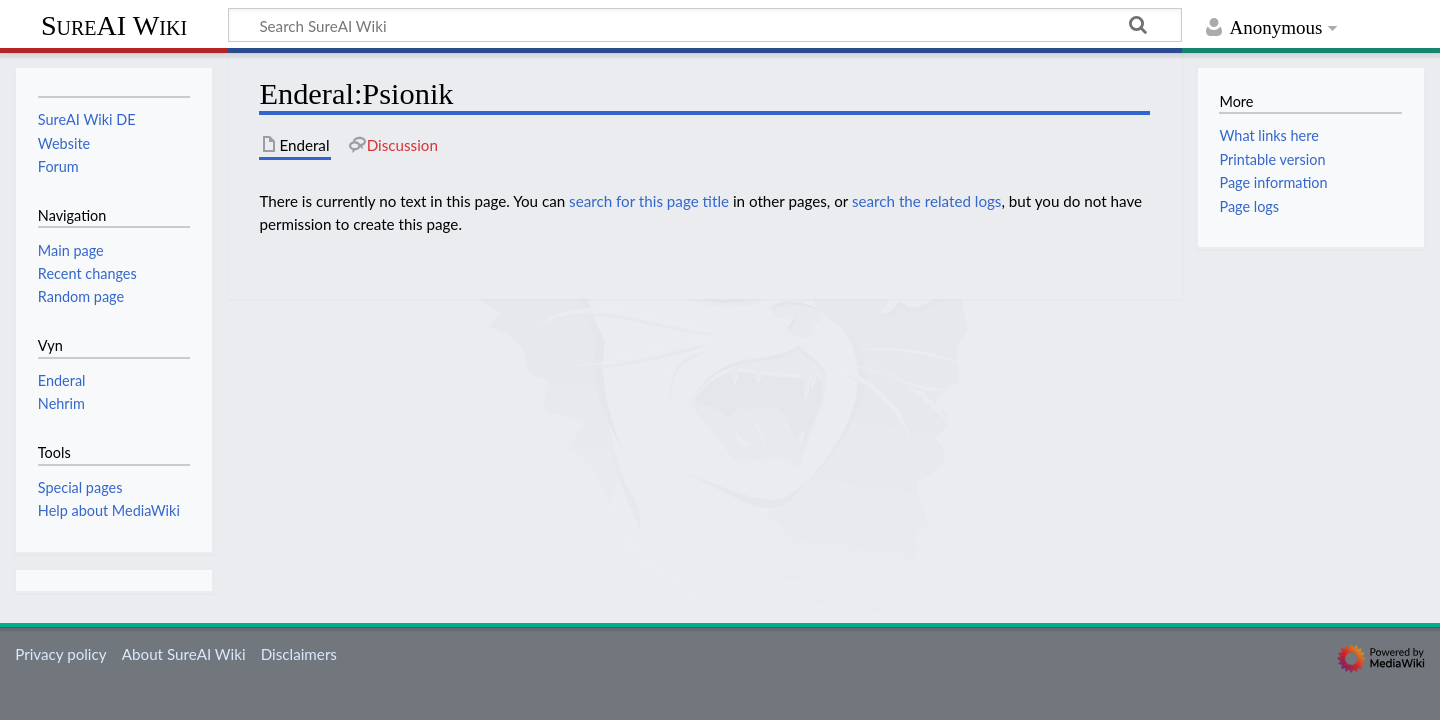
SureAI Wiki (114, 25)
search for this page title (649, 201)
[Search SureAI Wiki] (705, 25)
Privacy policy (60, 654)
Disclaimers (299, 654)
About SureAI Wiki (184, 654)
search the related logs (927, 201)
